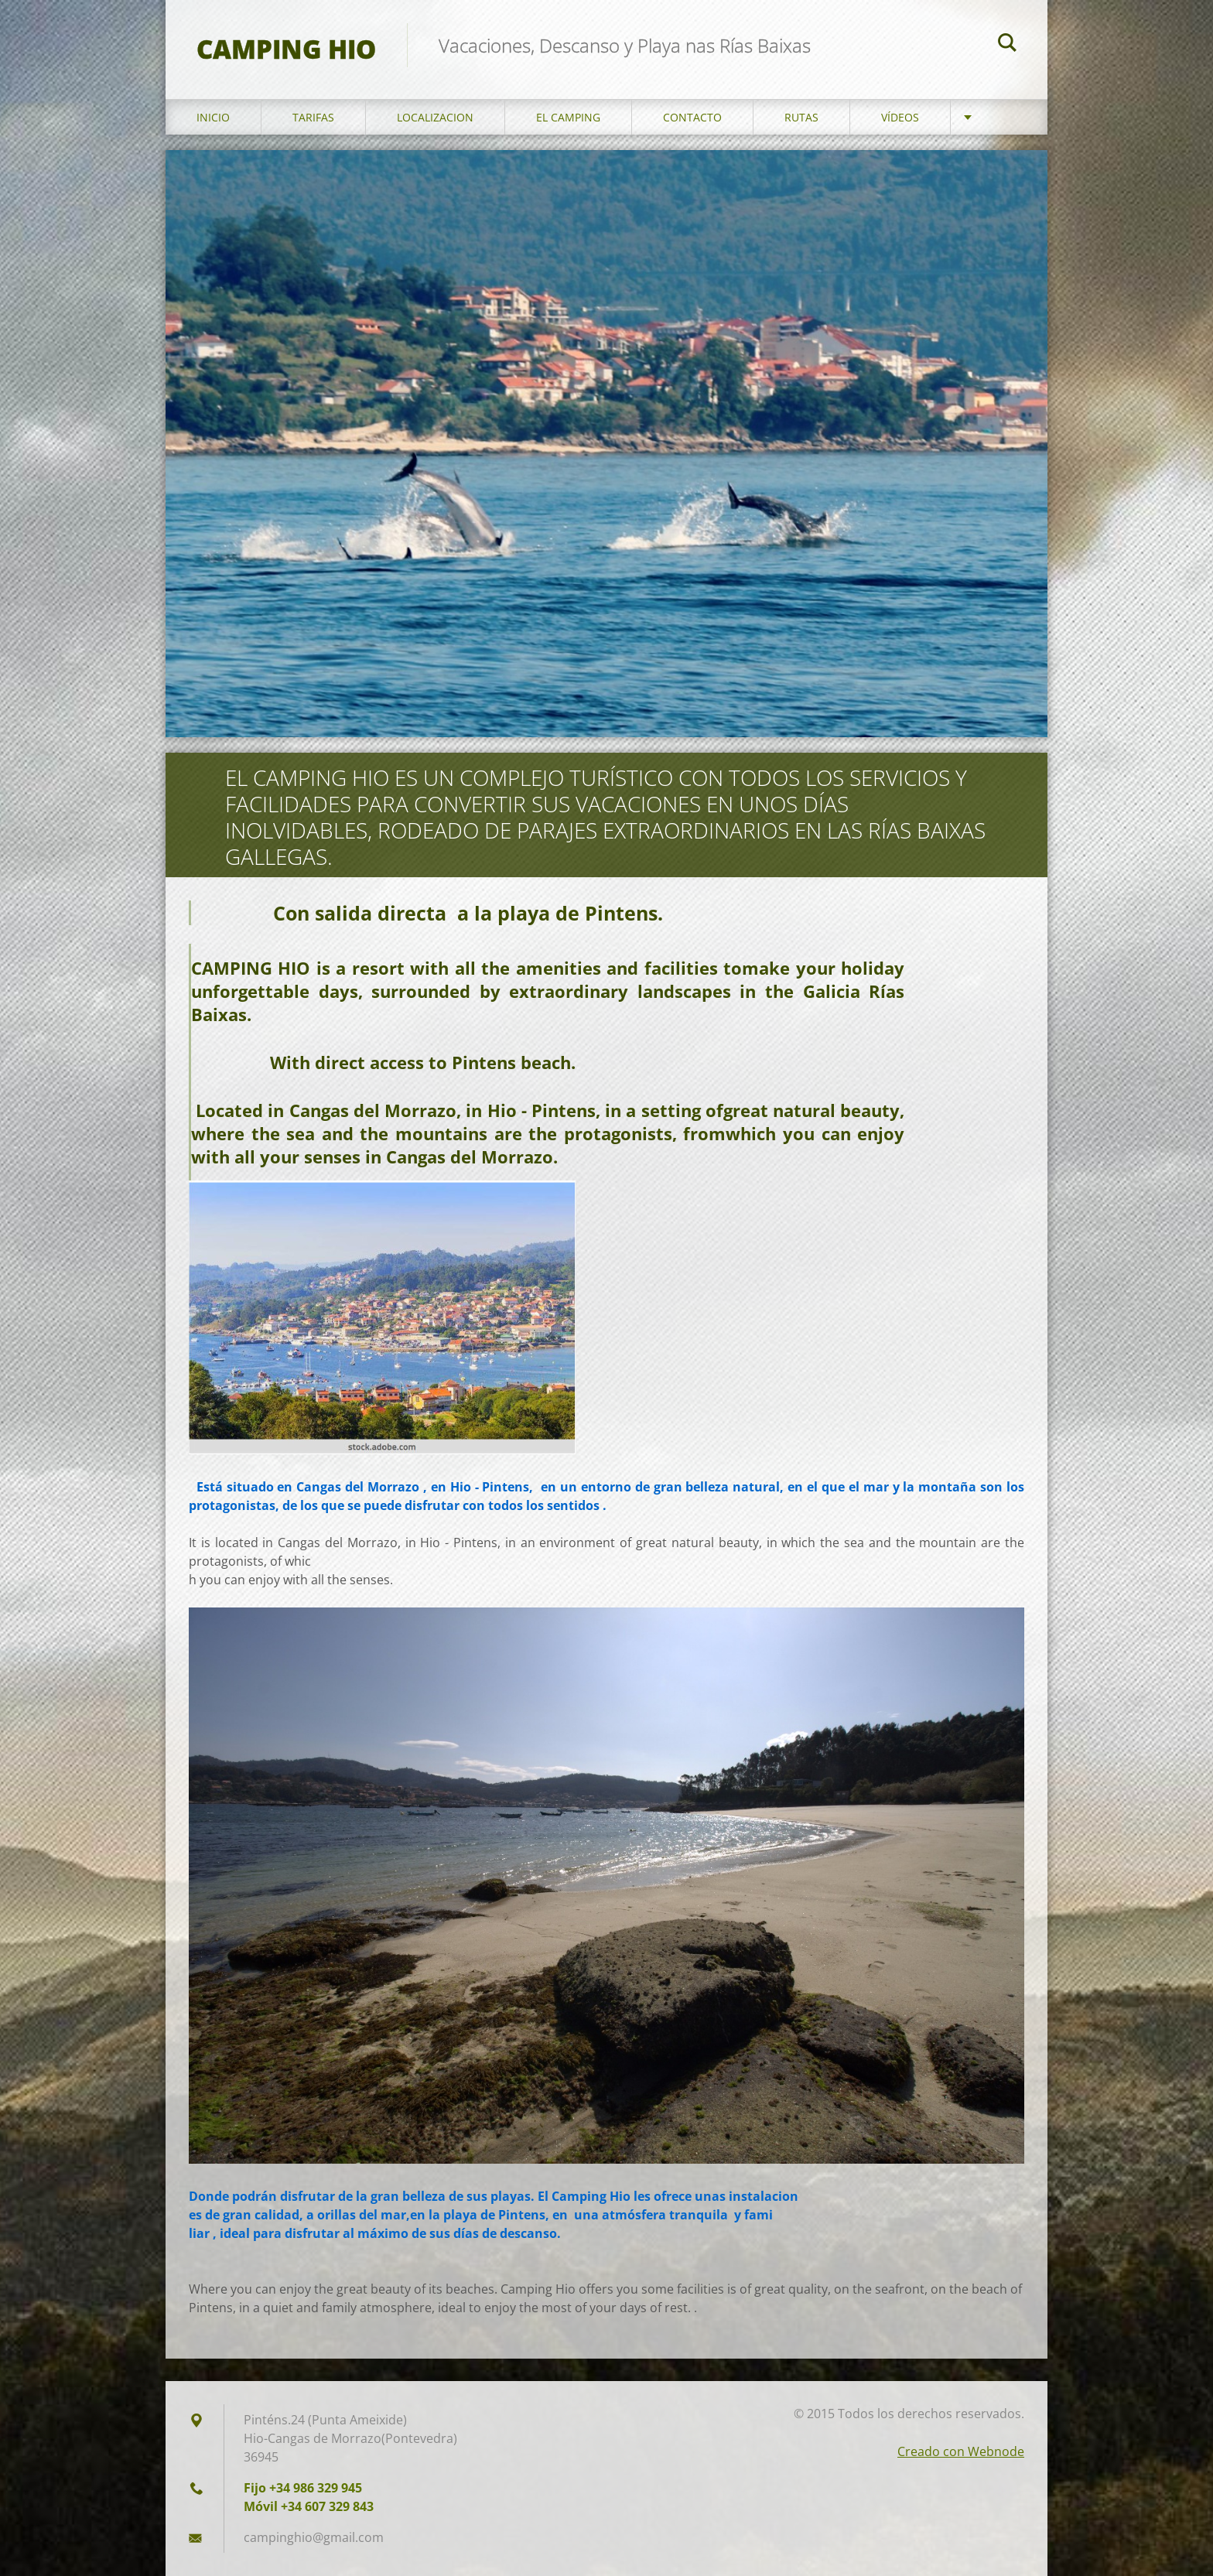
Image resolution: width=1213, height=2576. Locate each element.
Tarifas (313, 117)
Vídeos (900, 117)
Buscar (1007, 45)
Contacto (692, 117)
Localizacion (435, 117)
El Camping (568, 117)
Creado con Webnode (960, 2451)
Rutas (801, 117)
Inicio (213, 117)
